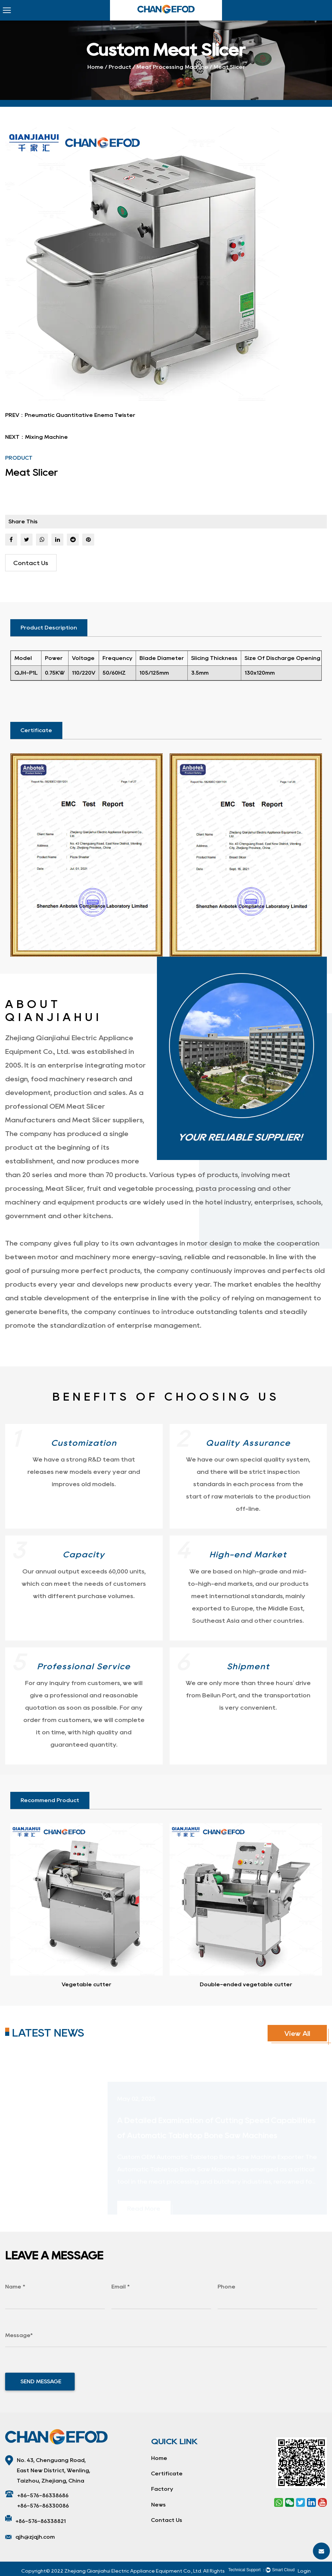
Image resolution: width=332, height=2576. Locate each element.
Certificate (167, 2473)
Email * (120, 2286)
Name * (15, 2286)
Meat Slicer (65, 1188)
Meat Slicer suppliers (107, 1120)
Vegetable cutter (86, 1984)
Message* (19, 2335)
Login (304, 2571)
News (158, 2504)
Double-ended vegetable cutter (246, 1984)
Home (95, 66)
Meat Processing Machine (172, 66)
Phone (226, 2286)
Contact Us (30, 563)
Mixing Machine (46, 436)
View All (297, 2033)
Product (120, 66)
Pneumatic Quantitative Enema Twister (80, 415)
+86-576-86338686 (43, 2495)
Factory (162, 2488)
